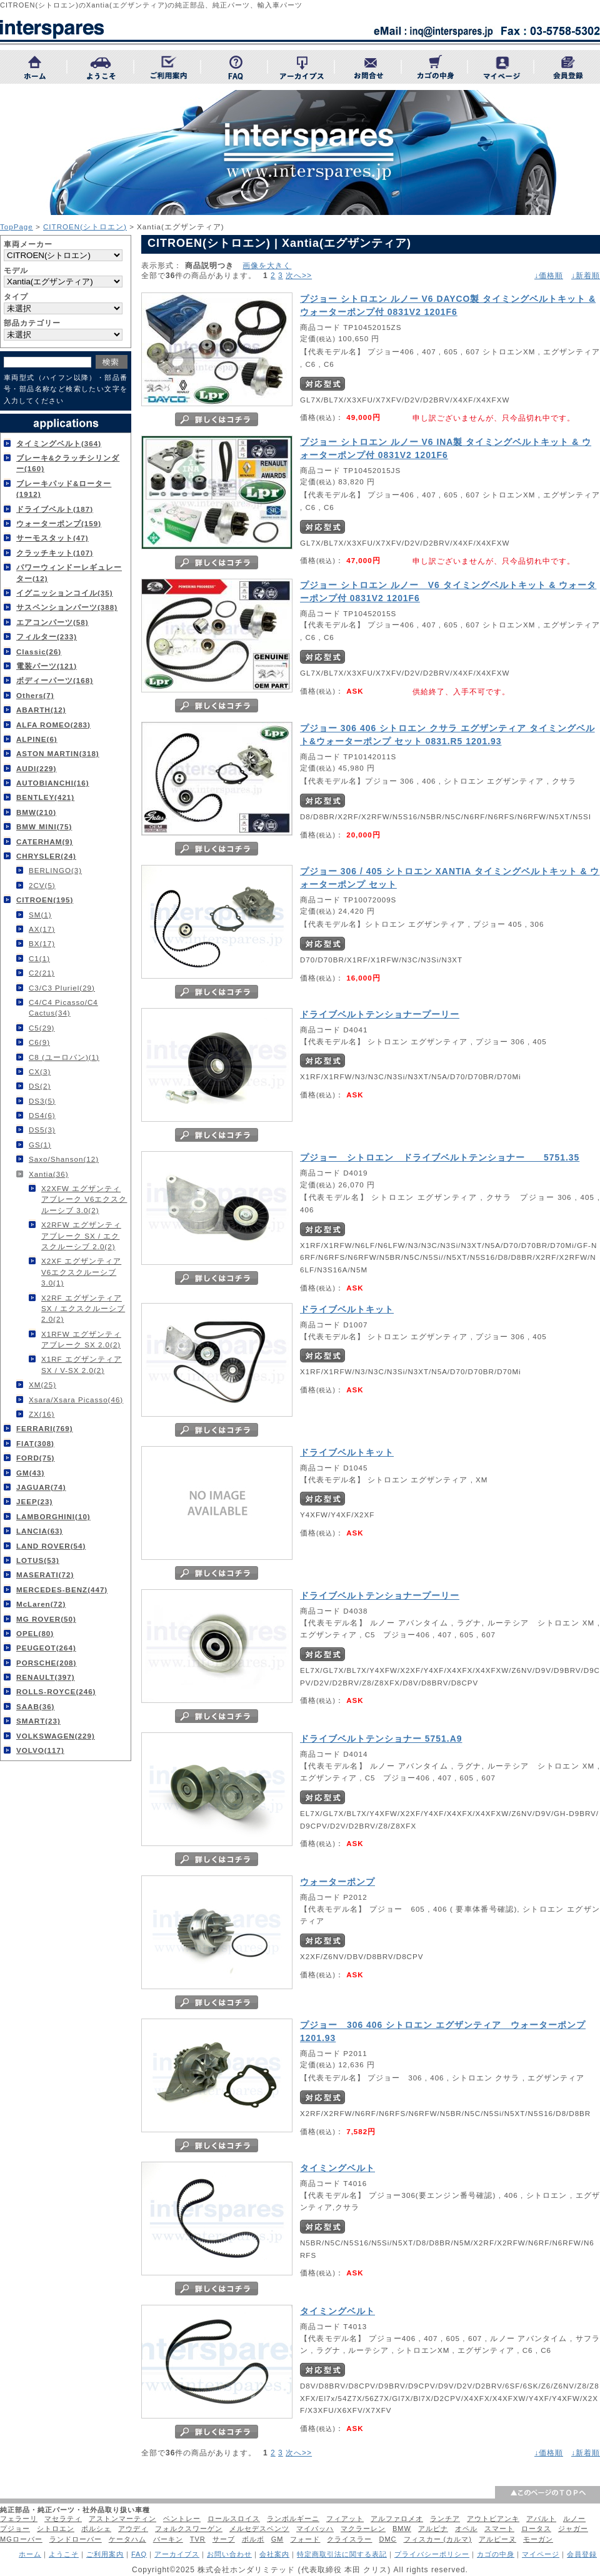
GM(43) (30, 1473)
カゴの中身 (495, 2554)
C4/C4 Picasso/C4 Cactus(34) (63, 1007)
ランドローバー (75, 2539)
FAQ (139, 2554)
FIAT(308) (35, 1443)
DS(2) (40, 1086)
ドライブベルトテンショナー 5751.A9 (381, 1739)
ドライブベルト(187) (54, 509)
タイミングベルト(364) (58, 443)
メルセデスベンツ (259, 2528)
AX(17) (42, 929)
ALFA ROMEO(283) (53, 725)
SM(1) (40, 915)
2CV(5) (42, 885)
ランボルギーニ (293, 2518)
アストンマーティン (122, 2518)
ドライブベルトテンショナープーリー (379, 1014)
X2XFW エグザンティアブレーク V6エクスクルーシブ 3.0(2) (84, 1199)
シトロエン (55, 2528)
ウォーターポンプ (337, 1882)
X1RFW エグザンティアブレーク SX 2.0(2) (81, 1339)
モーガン (538, 2539)
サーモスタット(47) (52, 538)
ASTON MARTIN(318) (57, 753)
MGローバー (21, 2539)
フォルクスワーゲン (188, 2528)
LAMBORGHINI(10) (53, 1516)
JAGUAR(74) (41, 1487)
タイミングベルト (337, 2168)
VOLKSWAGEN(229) (55, 1736)
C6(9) (39, 1042)
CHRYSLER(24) (46, 856)
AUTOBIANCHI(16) (52, 783)
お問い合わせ (229, 2554)
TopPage (16, 226)
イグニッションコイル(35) (64, 593)
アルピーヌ (497, 2539)
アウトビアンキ (493, 2518)
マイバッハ (315, 2528)
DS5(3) (42, 1130)
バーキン (168, 2539)
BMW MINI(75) (44, 826)
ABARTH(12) (41, 710)
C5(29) (41, 1028)
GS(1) (40, 1145)
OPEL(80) (35, 1633)
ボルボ (253, 2539)
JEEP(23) (34, 1501)
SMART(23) (38, 1721)
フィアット (345, 2518)
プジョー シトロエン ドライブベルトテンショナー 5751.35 (439, 1157)
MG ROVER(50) (46, 1619)
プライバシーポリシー (431, 2554)
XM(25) (42, 1384)
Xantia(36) (49, 1174)
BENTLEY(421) (45, 797)
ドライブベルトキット (347, 1309)
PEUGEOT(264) (46, 1648)
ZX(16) (41, 1414)
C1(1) (39, 958)
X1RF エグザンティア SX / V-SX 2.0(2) (81, 1364)
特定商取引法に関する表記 (342, 2554)
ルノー (574, 2518)
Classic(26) (38, 651)
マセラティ (63, 2518)
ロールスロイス (234, 2518)
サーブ (223, 2539)
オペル (466, 2528)
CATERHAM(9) (44, 841)
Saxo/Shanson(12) (64, 1159)
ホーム (30, 2554)
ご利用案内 (105, 2554)
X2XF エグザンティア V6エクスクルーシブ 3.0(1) (81, 1272)
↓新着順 (585, 275)
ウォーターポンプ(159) (58, 523)
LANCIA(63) (39, 1531)
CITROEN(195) (44, 900)
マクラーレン (363, 2528)
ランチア (445, 2518)
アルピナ (433, 2528)
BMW (401, 2528)
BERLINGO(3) (55, 870)
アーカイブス (176, 2554)
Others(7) (35, 695)
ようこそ (64, 2554)
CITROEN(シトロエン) (85, 226)
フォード (305, 2539)
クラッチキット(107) (54, 553)
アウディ (133, 2528)
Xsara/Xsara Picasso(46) (76, 1399)
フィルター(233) (46, 636)
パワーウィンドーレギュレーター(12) (69, 572)
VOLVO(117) (40, 1750)
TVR (198, 2539)
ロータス (536, 2528)
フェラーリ (19, 2518)
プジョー (15, 2528)
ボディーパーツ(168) (54, 680)
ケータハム (127, 2539)
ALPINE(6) (37, 739)
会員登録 (582, 2554)
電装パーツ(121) (46, 666)
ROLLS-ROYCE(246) (56, 1691)
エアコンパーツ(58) (52, 622)
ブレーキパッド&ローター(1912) (63, 488)
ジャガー (573, 2528)
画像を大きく (266, 265)
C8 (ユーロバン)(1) (64, 1057)
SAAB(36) (35, 1706)
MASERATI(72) (45, 1574)
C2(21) (41, 973)
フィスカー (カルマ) (438, 2539)
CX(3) (40, 1071)
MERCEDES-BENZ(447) (62, 1589)
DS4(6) (42, 1115)
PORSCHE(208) (46, 1663)
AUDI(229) (36, 768)
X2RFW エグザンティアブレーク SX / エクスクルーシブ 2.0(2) (81, 1236)
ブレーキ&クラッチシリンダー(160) (67, 463)
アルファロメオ (397, 2518)
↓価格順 (548, 275)
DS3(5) (42, 1101)
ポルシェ (96, 2528)
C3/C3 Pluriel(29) (62, 988)
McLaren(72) (41, 1604)
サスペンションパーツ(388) (67, 607)
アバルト (541, 2518)
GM (277, 2539)
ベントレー (182, 2518)
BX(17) (42, 943)
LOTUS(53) (37, 1560)
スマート (499, 2528)
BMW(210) (36, 812)
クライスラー (349, 2539)
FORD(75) (35, 1458)
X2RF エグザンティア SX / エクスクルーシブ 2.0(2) (83, 1309)
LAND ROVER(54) (51, 1546)
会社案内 (274, 2554)
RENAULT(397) (45, 1677)
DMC (387, 2539)
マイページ (540, 2554)
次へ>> (299, 275)
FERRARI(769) (44, 1428)
